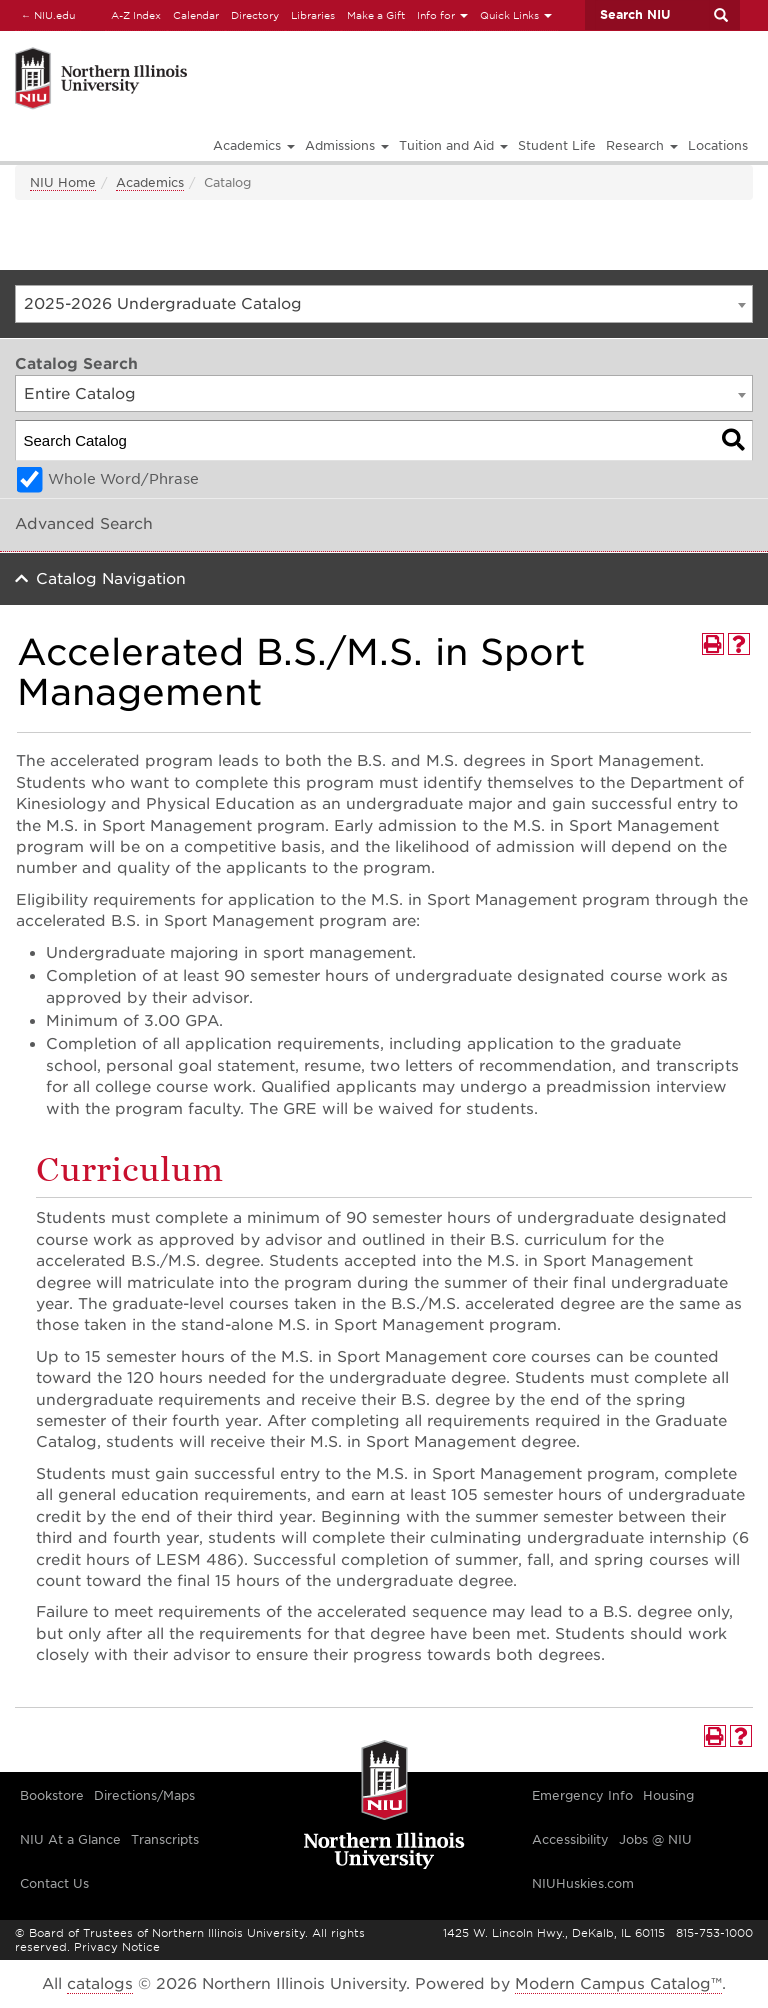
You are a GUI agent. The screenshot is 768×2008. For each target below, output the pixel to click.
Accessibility (570, 1839)
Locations (718, 145)
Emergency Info (582, 1795)
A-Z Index (136, 15)
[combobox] (384, 304)
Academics (150, 182)
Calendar (196, 15)
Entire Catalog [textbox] (80, 394)
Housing (668, 1795)
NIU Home (63, 182)
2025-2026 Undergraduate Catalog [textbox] (163, 304)
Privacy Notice (117, 1947)
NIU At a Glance (70, 1839)
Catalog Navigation (111, 579)
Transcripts (165, 1839)
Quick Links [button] (516, 15)
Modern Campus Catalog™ (618, 1984)
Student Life (557, 145)
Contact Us (54, 1883)
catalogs (100, 1984)
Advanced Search (84, 524)
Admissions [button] (347, 145)
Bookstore (52, 1795)
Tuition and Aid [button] (453, 145)
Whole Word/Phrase (123, 479)
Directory (255, 15)
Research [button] (642, 145)
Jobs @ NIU (655, 1839)
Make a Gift (376, 15)
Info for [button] (442, 15)
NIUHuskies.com (583, 1883)
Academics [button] (254, 145)
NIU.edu (45, 14)
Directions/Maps (144, 1795)
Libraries (313, 15)
